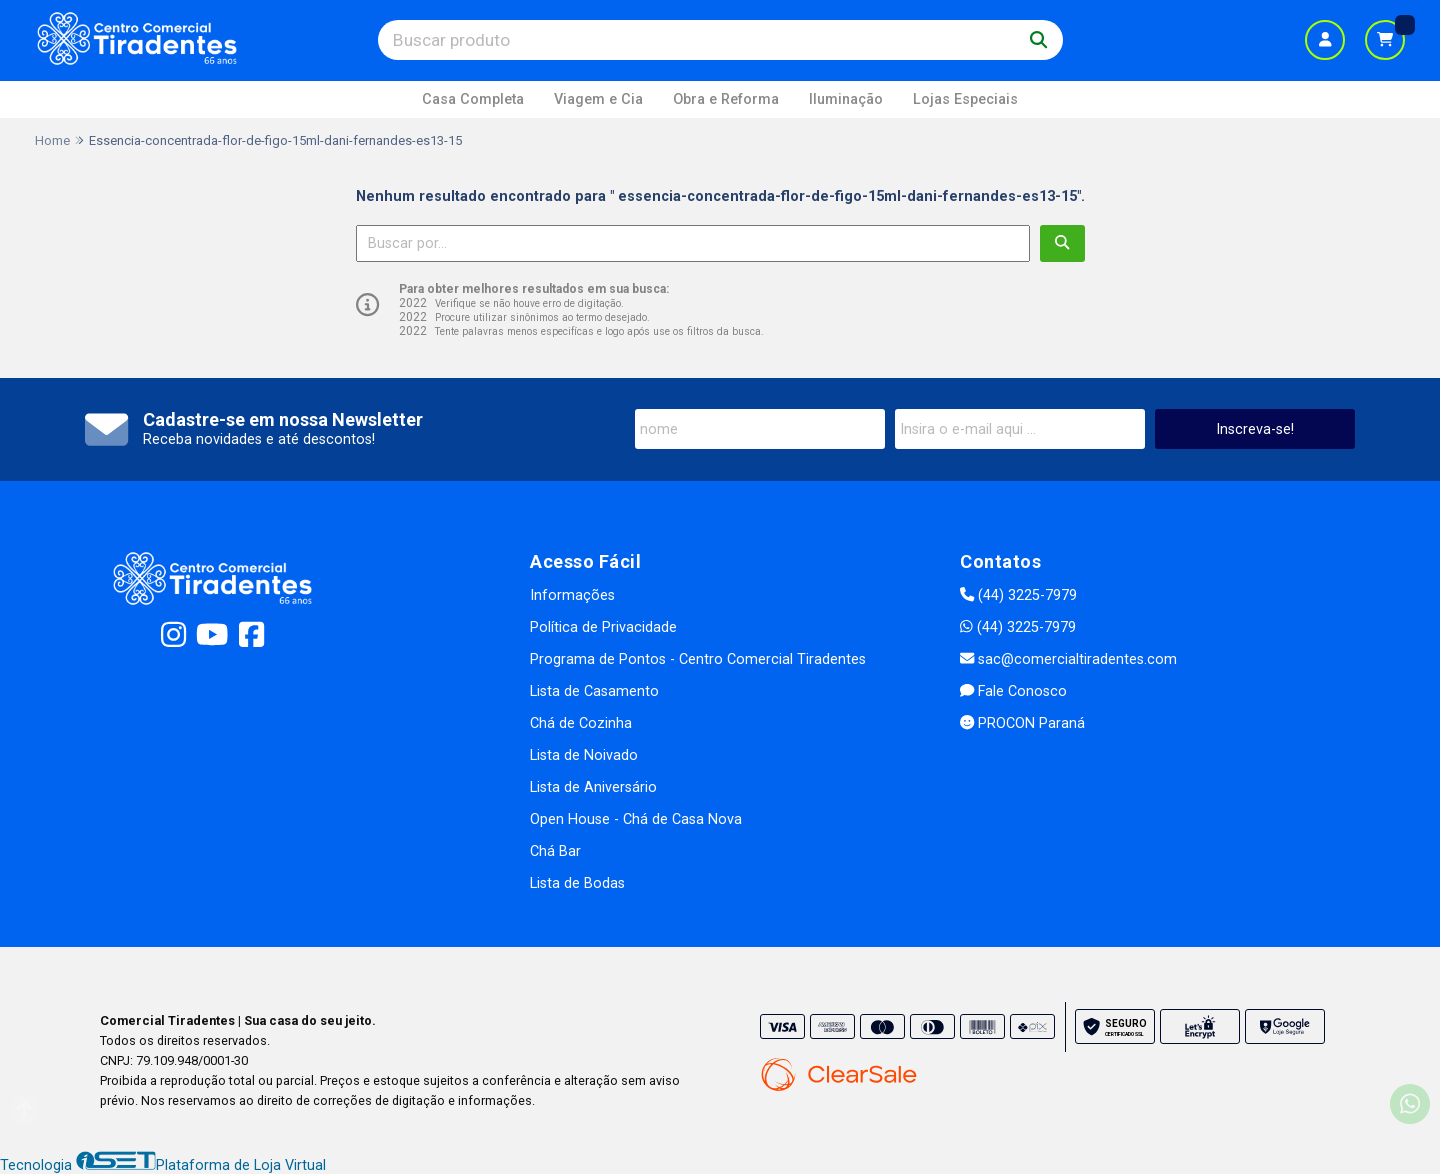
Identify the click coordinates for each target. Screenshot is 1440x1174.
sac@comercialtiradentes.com (1068, 659)
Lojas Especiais (965, 99)
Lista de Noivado (584, 755)
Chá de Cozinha (581, 723)
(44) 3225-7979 (1018, 595)
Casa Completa (473, 99)
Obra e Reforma (726, 99)
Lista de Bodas (577, 883)
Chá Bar (555, 851)
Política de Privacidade (603, 627)
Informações (572, 595)
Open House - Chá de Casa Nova (636, 819)
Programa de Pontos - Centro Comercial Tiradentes (698, 659)
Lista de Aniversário (593, 787)
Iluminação (846, 99)
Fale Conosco (1013, 691)
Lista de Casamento (594, 691)
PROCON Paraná (1022, 723)
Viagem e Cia (598, 99)
